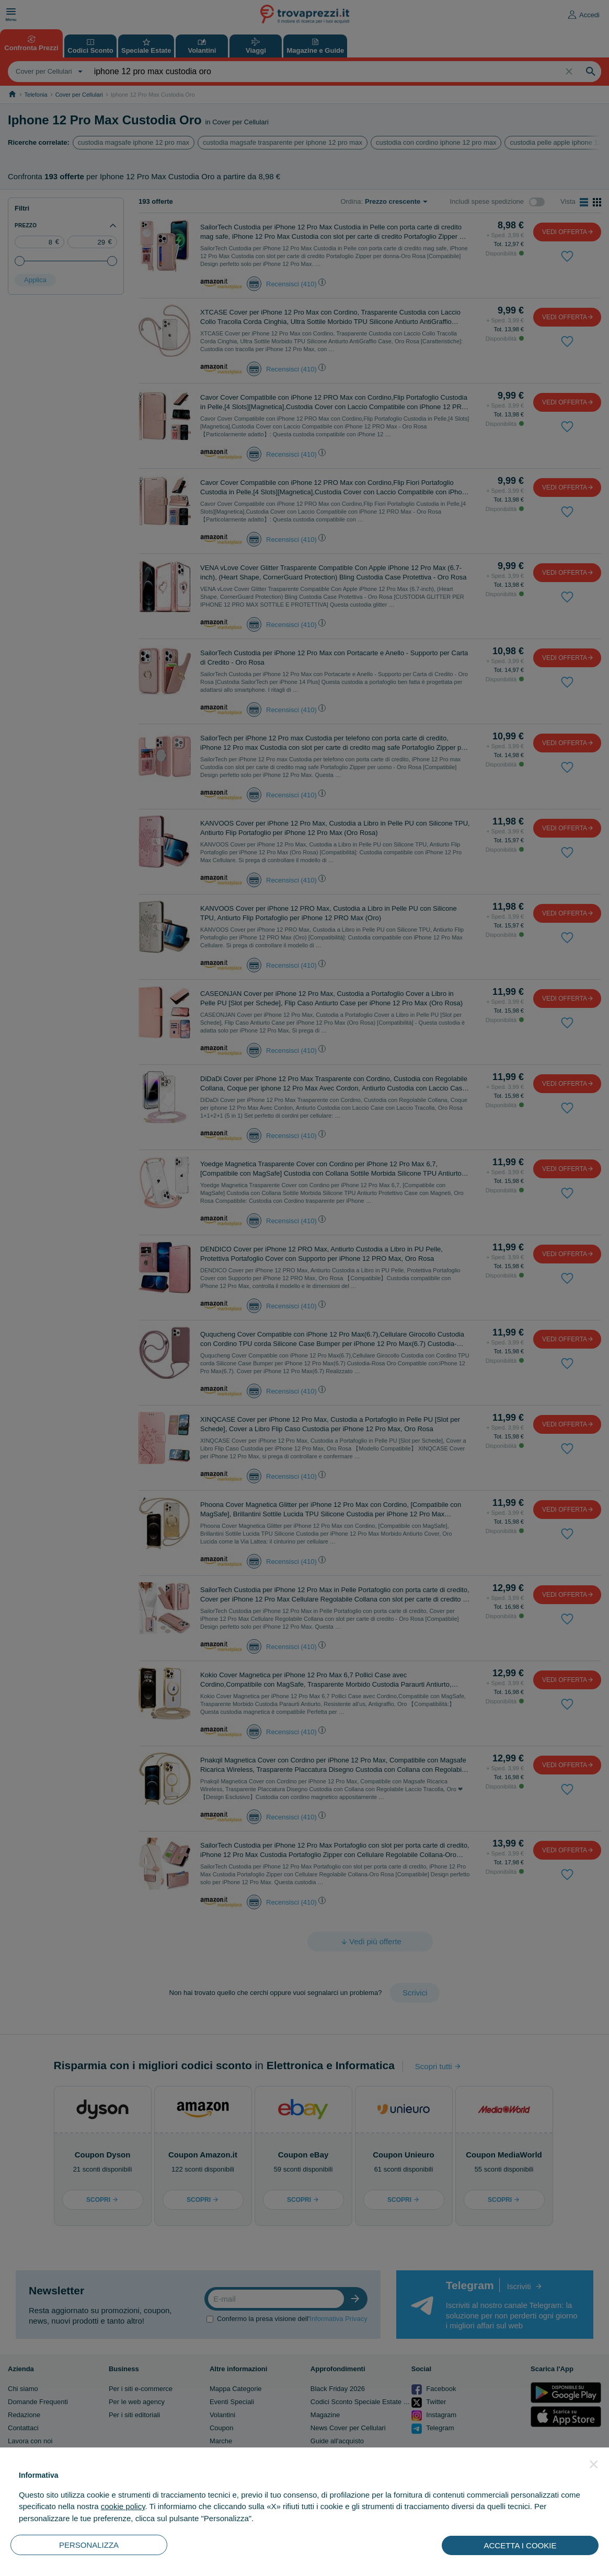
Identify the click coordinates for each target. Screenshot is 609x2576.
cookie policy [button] (123, 2506)
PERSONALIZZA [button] (89, 2544)
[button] (594, 2464)
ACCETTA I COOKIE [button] (520, 2545)
